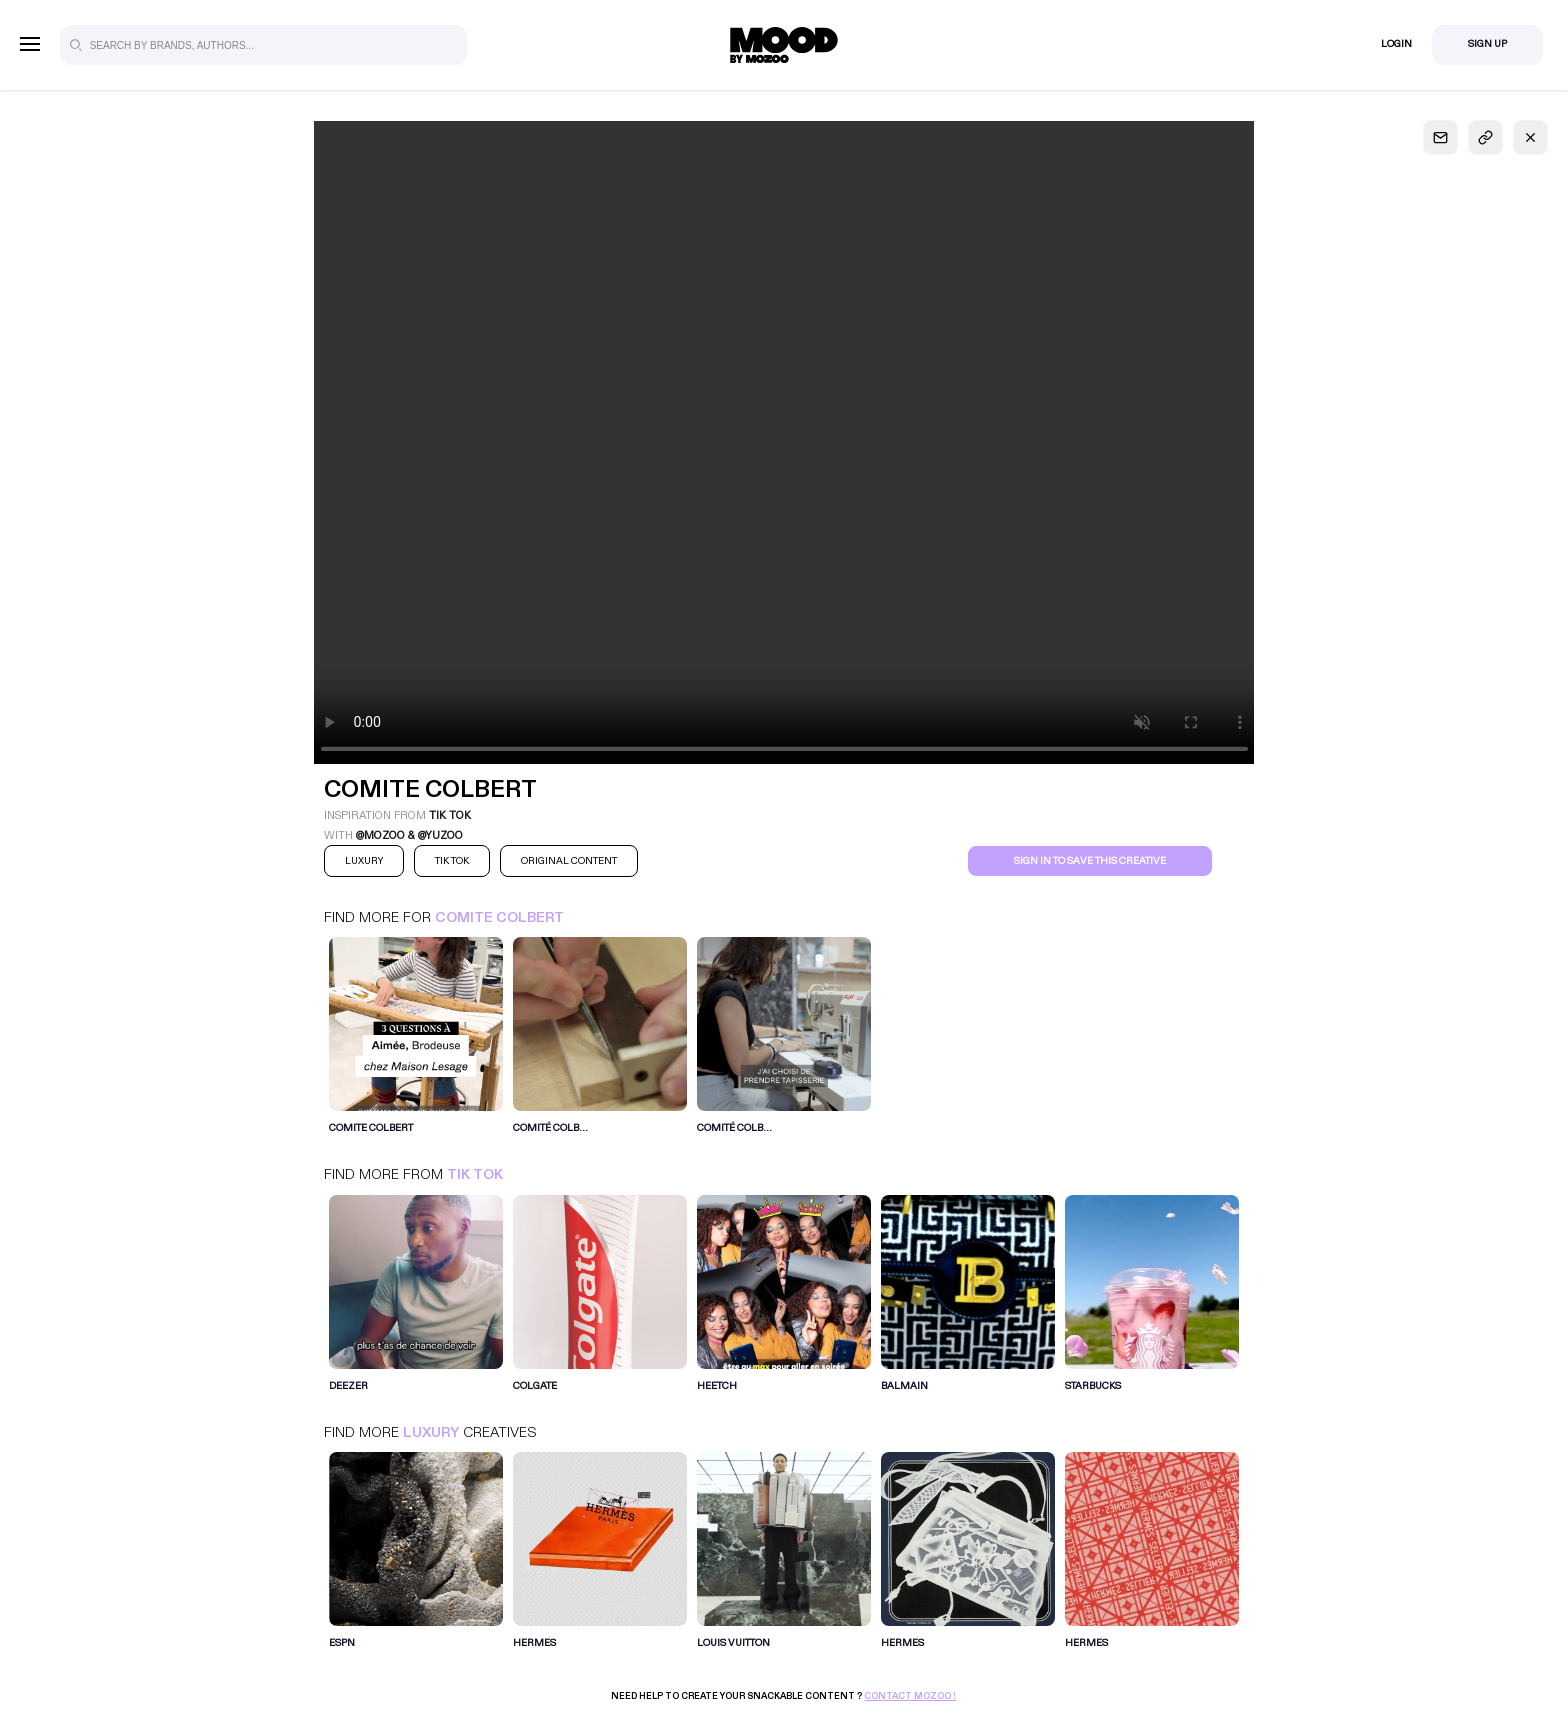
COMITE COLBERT (499, 917)
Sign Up (1487, 44)
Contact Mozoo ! (910, 1696)
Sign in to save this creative (1090, 861)
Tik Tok (475, 1174)
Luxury (431, 1432)
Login (1396, 44)
